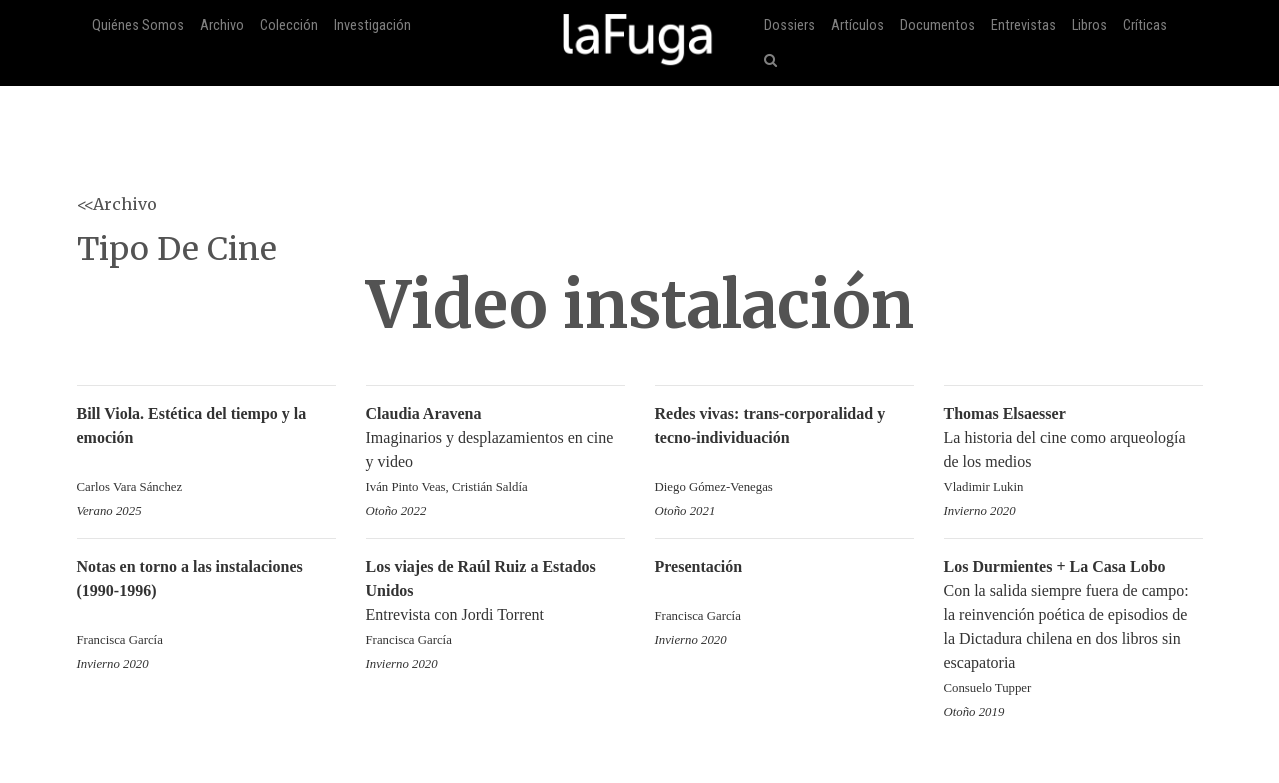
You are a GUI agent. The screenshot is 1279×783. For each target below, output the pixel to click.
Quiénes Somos (138, 25)
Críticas (1145, 25)
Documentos (937, 25)
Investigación (372, 25)
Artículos (857, 25)
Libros (1089, 25)
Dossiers (789, 25)
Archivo (222, 25)
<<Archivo (117, 204)
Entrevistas (1023, 25)
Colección (289, 25)
